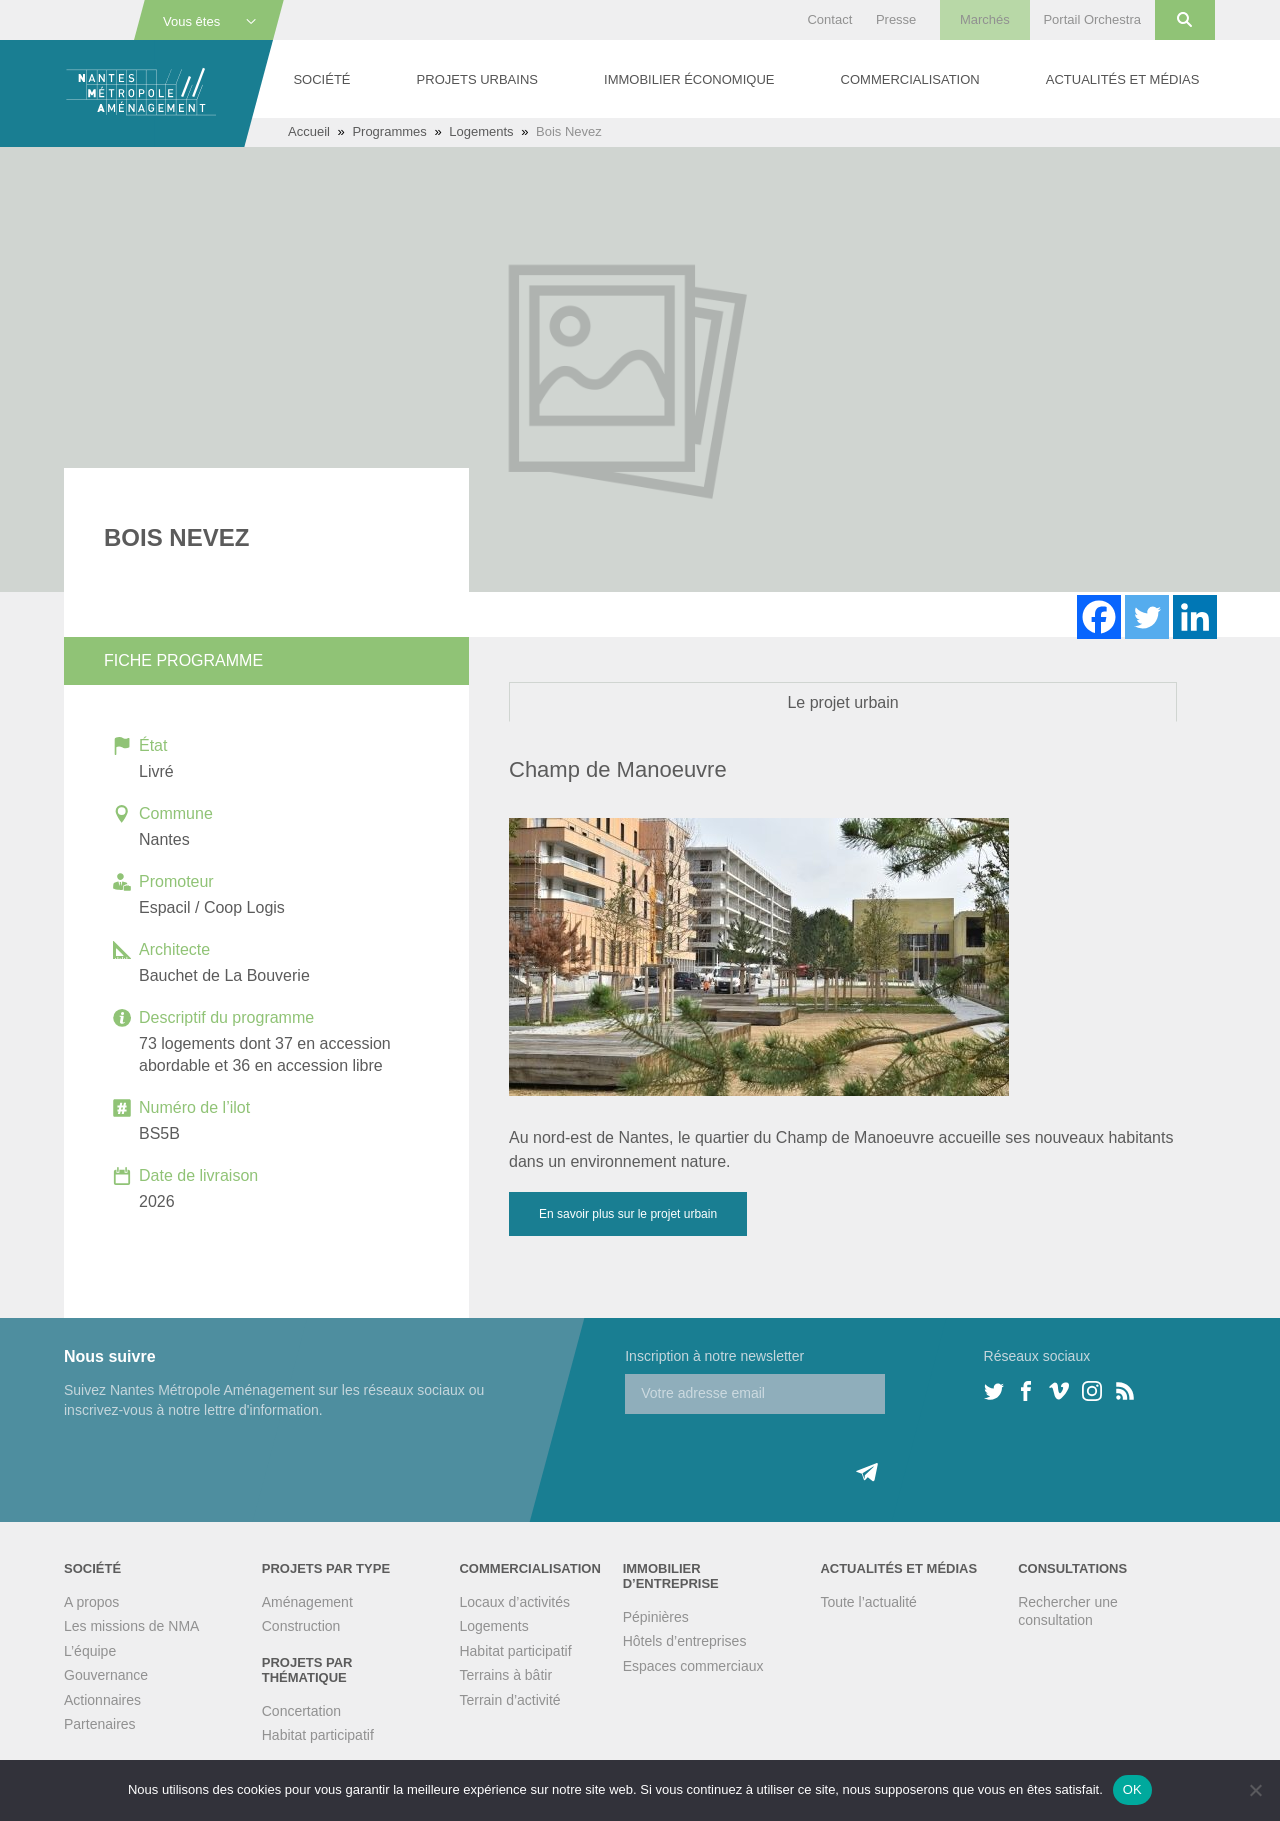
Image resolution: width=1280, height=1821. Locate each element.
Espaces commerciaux (693, 1666)
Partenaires (100, 1724)
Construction (301, 1626)
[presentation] (777, 1453)
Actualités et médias (1123, 79)
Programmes (389, 131)
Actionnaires (102, 1700)
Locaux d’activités (514, 1602)
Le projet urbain (842, 702)
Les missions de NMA (131, 1626)
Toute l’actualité (868, 1602)
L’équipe (90, 1651)
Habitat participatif (318, 1735)
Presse (896, 19)
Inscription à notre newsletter (714, 1356)
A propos (91, 1602)
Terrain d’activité (509, 1700)
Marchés (985, 19)
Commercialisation (910, 79)
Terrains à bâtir (505, 1675)
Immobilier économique (689, 79)
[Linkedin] (1195, 617)
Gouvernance (106, 1675)
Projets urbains (477, 79)
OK (1132, 1789)
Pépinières (656, 1617)
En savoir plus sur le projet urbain (628, 1214)
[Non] (1255, 1790)
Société (321, 79)
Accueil (309, 131)
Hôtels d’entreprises (685, 1641)
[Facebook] (1099, 617)
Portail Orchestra (1092, 19)
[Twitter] (1147, 617)
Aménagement (307, 1602)
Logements (481, 131)
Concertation (301, 1711)
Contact (829, 19)
